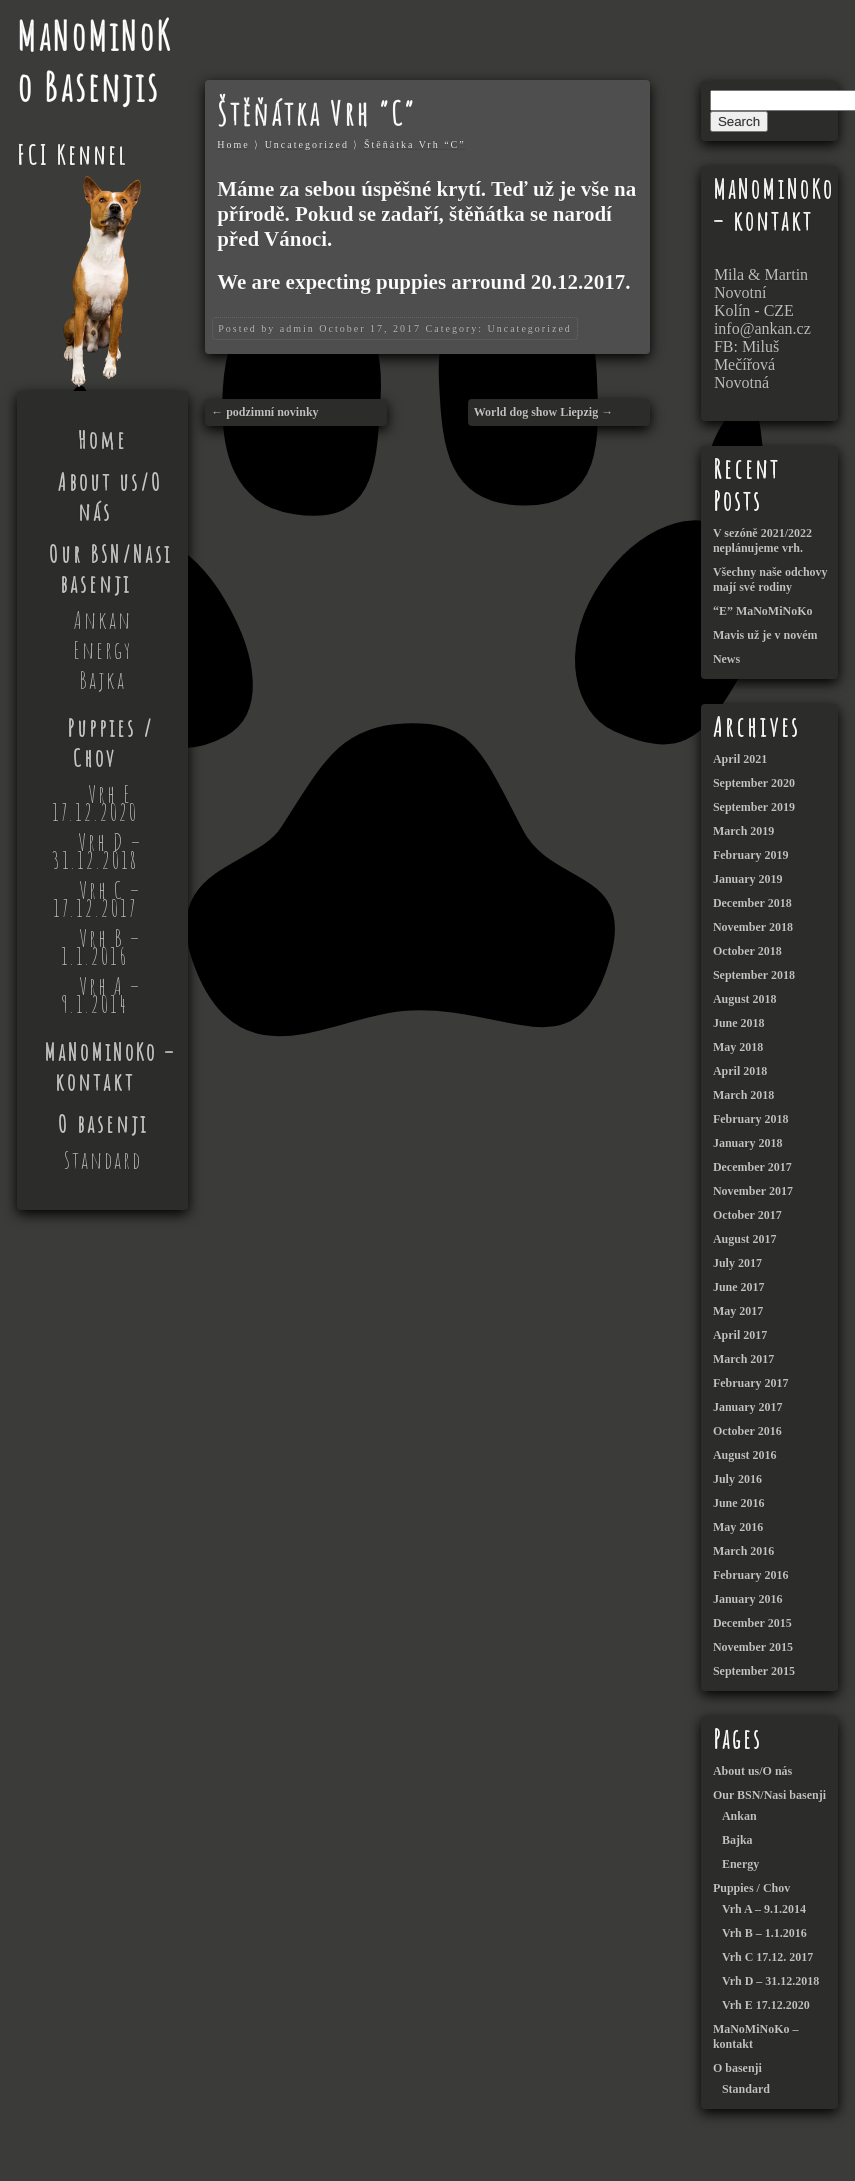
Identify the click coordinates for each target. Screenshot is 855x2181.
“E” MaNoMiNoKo (763, 611)
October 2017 (747, 1215)
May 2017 (738, 1311)
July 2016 (737, 1479)
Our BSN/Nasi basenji (110, 569)
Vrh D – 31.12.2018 (97, 851)
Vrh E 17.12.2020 (95, 803)
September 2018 (754, 975)
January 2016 (748, 1599)
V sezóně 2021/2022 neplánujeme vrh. (762, 540)
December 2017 (752, 1167)
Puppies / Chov (110, 743)
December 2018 (752, 903)
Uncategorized (307, 144)
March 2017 (743, 1359)
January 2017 (748, 1407)
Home (102, 440)
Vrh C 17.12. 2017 (767, 1957)
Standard (103, 1160)
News (726, 659)
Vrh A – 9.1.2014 (101, 995)
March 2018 (743, 1095)
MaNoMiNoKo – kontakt (110, 1067)
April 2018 (740, 1071)
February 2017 (751, 1383)
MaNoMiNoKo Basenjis (94, 61)
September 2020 (754, 783)
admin (297, 328)
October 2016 (747, 1431)
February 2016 (751, 1575)
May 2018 (738, 1047)
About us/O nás (110, 497)
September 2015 (754, 1671)
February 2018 (751, 1119)
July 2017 (737, 1263)
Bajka (102, 680)
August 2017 (745, 1239)
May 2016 (738, 1527)
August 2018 (745, 999)
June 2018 (739, 1023)
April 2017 (740, 1335)
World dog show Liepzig (536, 412)
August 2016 (745, 1455)
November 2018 (753, 927)
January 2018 (748, 1143)
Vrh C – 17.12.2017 (97, 899)
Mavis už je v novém (765, 635)
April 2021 (740, 759)
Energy (102, 650)
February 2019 (751, 855)
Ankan (103, 620)
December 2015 (752, 1623)
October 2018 (747, 951)
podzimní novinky (272, 412)
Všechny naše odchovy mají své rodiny (770, 579)
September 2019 (754, 807)
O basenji (103, 1124)
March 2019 (743, 831)
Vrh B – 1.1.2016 (101, 947)
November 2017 (753, 1191)
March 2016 (743, 1551)
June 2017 (739, 1287)
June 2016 (739, 1503)
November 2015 (753, 1647)
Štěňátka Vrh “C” (415, 144)
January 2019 (748, 879)
